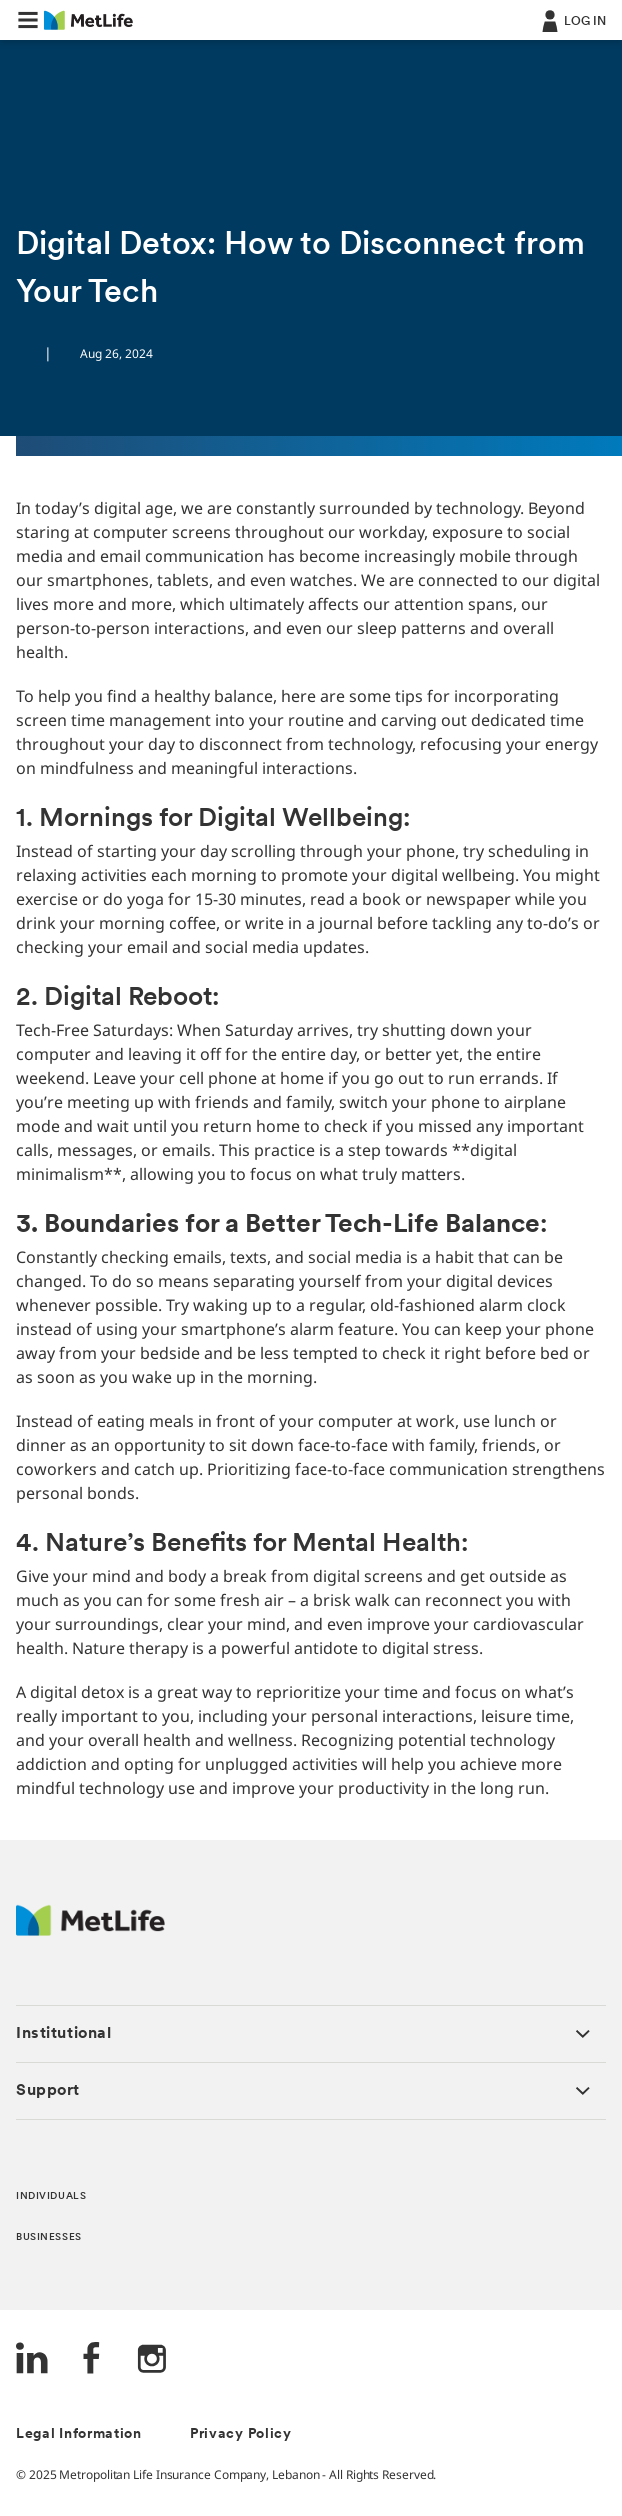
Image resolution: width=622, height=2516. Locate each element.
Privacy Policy (241, 2434)
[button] (28, 20)
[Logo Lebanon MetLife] (90, 1930)
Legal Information (79, 2434)
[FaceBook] (92, 2360)
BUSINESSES (49, 2237)
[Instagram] (152, 2360)
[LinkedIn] (32, 2360)
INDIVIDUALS (51, 2196)
